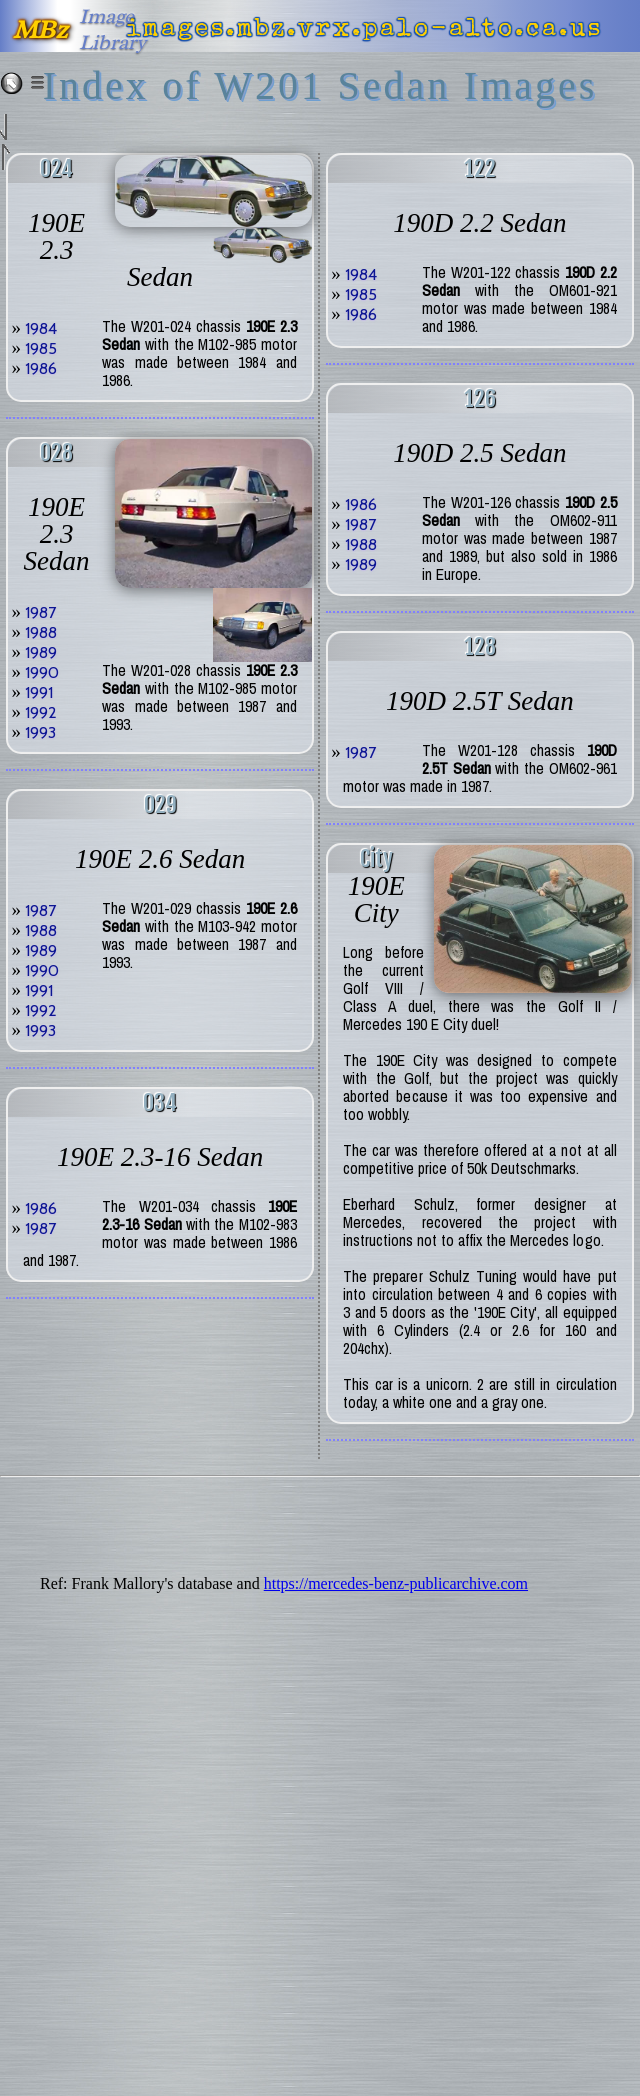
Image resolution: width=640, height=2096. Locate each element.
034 (160, 1102)
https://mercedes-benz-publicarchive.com (396, 1583)
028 (56, 452)
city (376, 858)
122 (480, 168)
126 (480, 398)
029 (160, 804)
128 (480, 646)
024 (56, 168)
